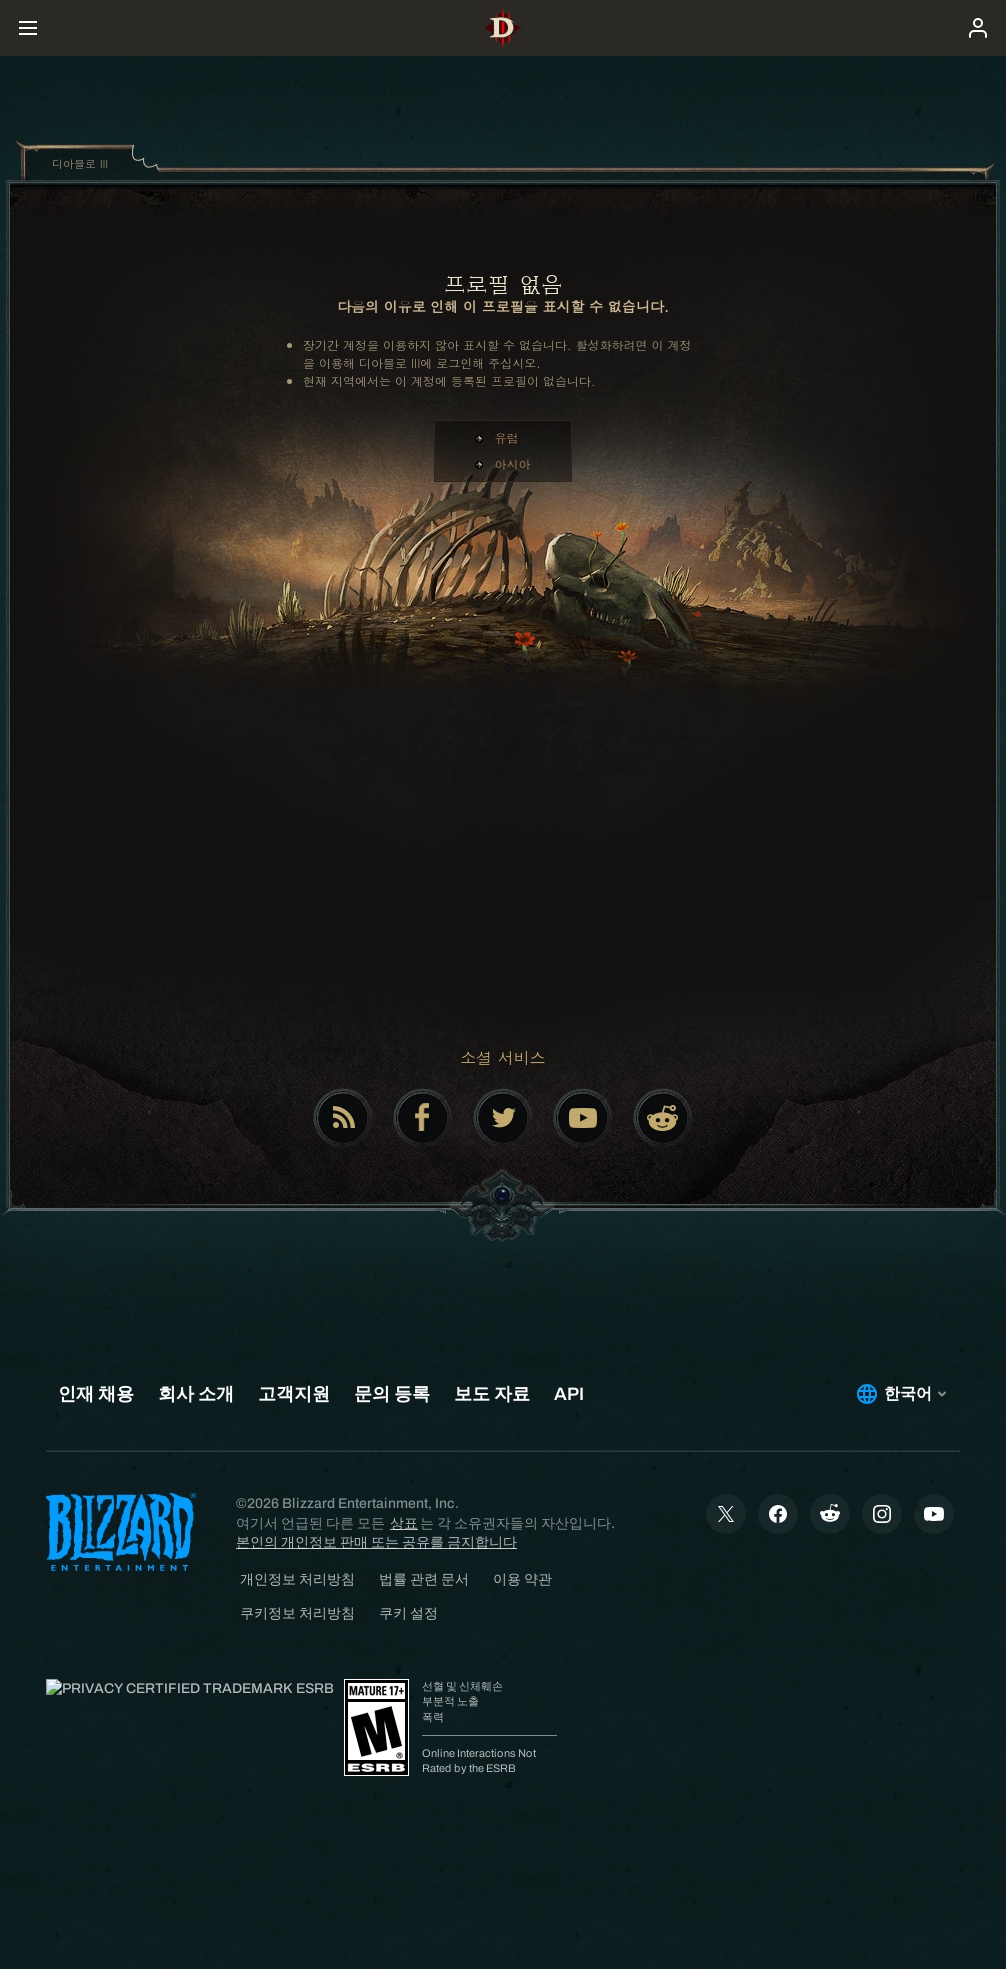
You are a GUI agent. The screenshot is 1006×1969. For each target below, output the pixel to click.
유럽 (507, 437)
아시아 (513, 463)
